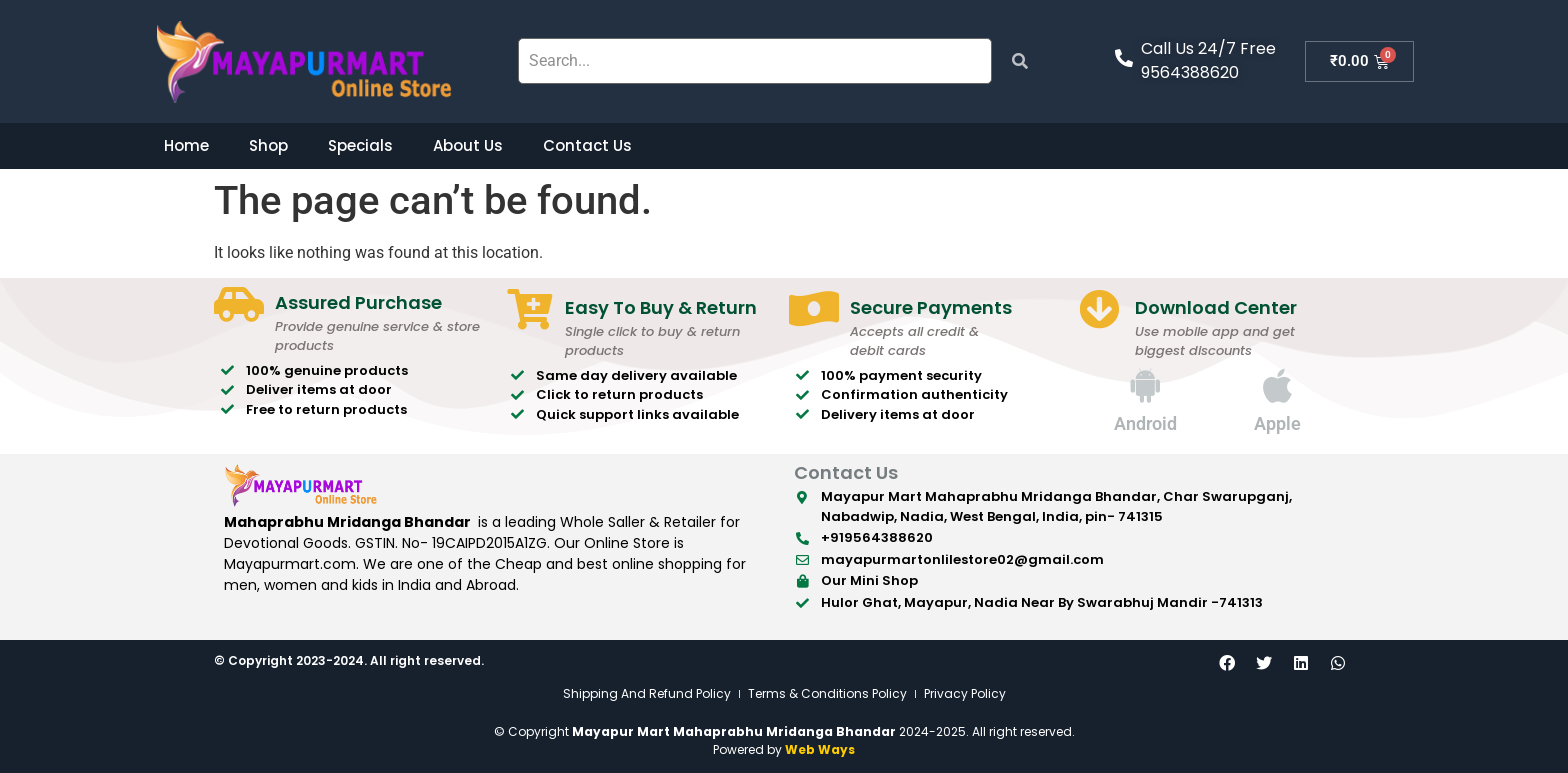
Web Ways (820, 749)
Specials (360, 145)
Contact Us (587, 145)
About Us (468, 145)
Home (186, 145)
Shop (268, 145)
